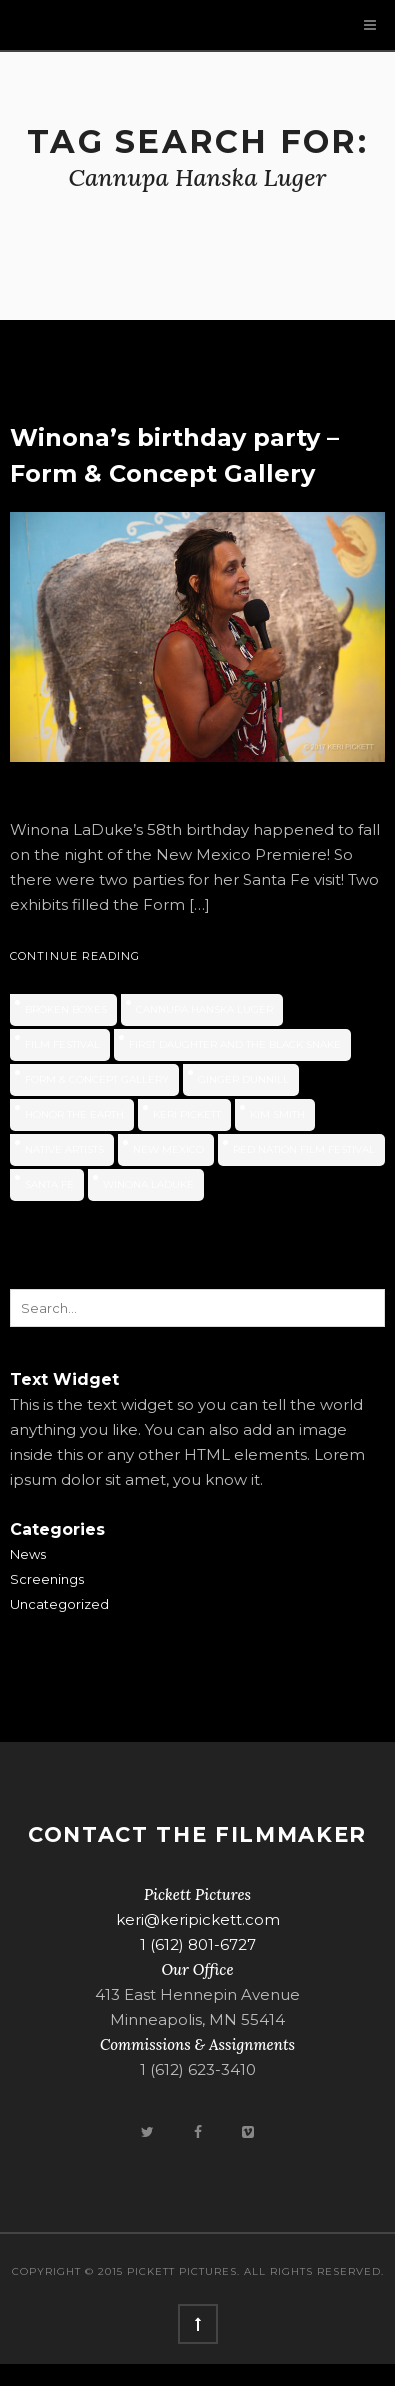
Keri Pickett (187, 1114)
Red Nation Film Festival (304, 1149)
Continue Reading (75, 956)
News (28, 1554)
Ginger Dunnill (243, 1079)
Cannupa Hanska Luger (204, 1009)
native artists (64, 1149)
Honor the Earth (74, 1114)
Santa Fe (49, 1184)
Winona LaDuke (148, 1184)
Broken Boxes (66, 1009)
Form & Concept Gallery (97, 1079)
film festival (62, 1044)
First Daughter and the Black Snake (235, 1044)
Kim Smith (277, 1114)
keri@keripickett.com (198, 1919)
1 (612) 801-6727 (198, 1944)
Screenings (47, 1579)
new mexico (168, 1149)
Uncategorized (59, 1604)
